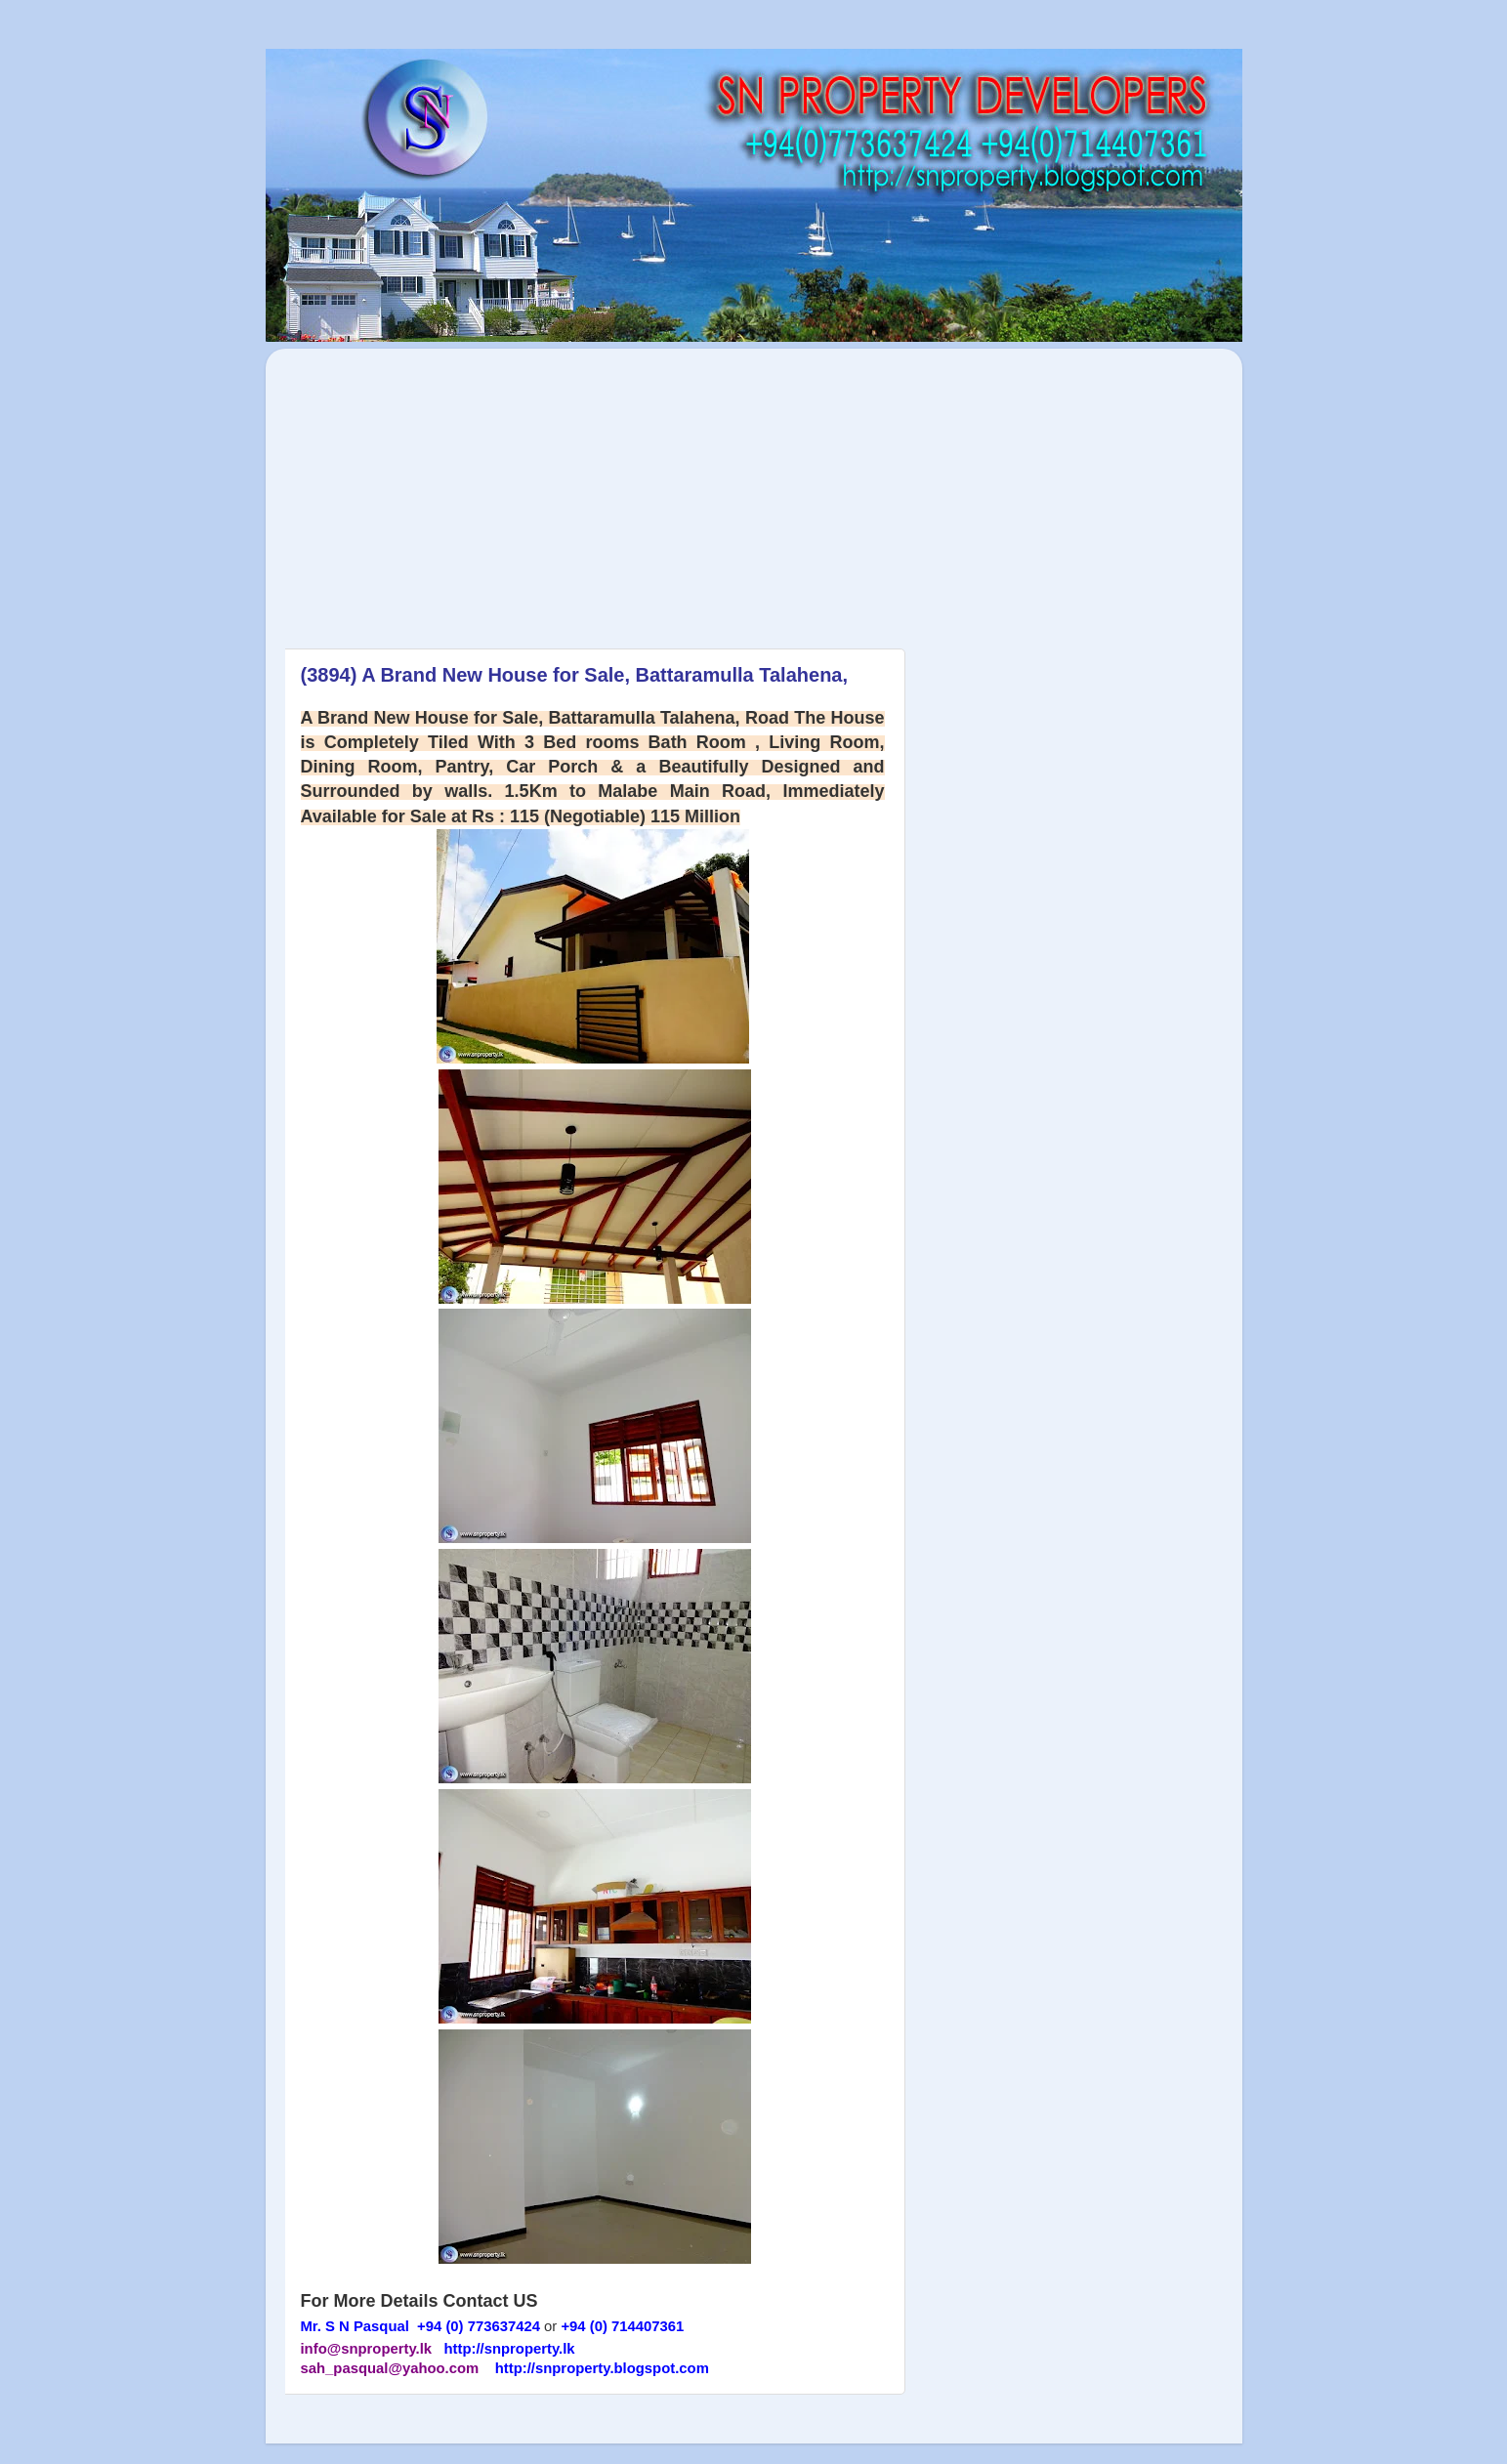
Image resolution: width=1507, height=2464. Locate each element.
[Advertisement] (449, 488)
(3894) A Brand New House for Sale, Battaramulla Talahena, (575, 675)
